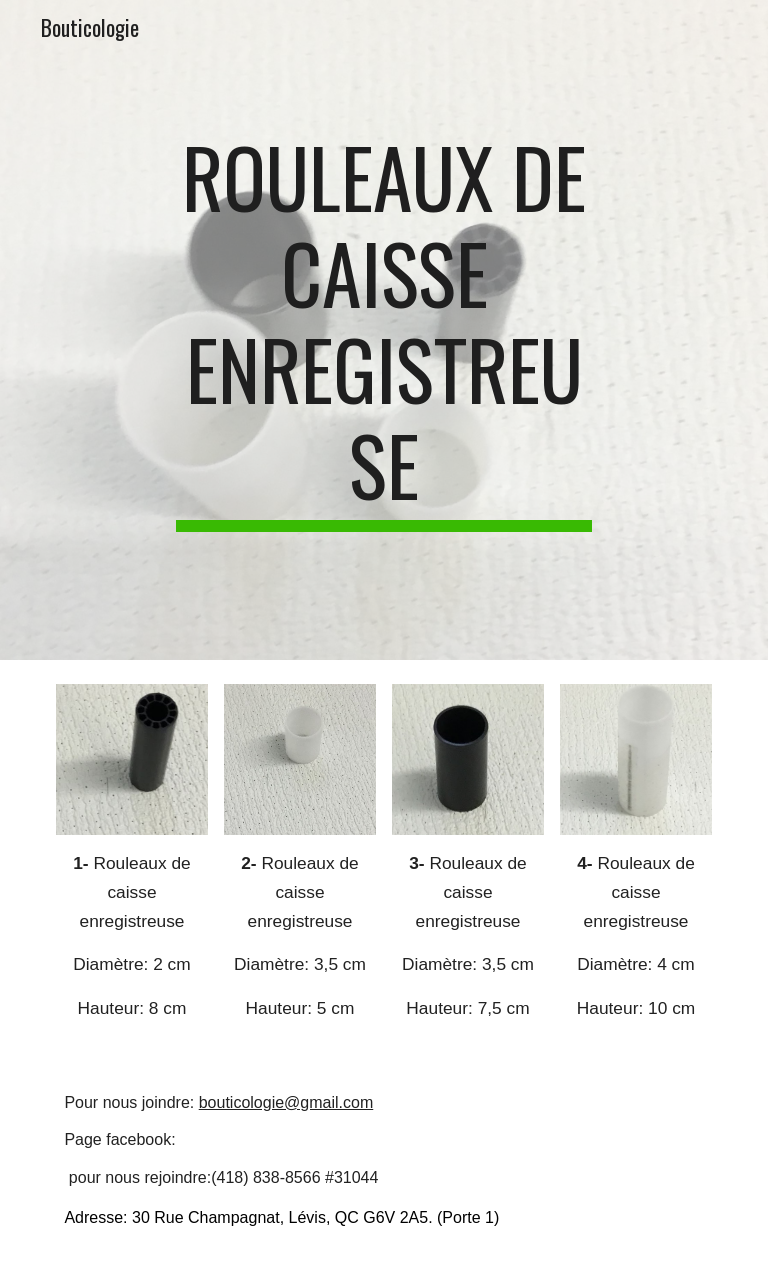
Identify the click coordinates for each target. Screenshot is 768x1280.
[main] (383, 330)
